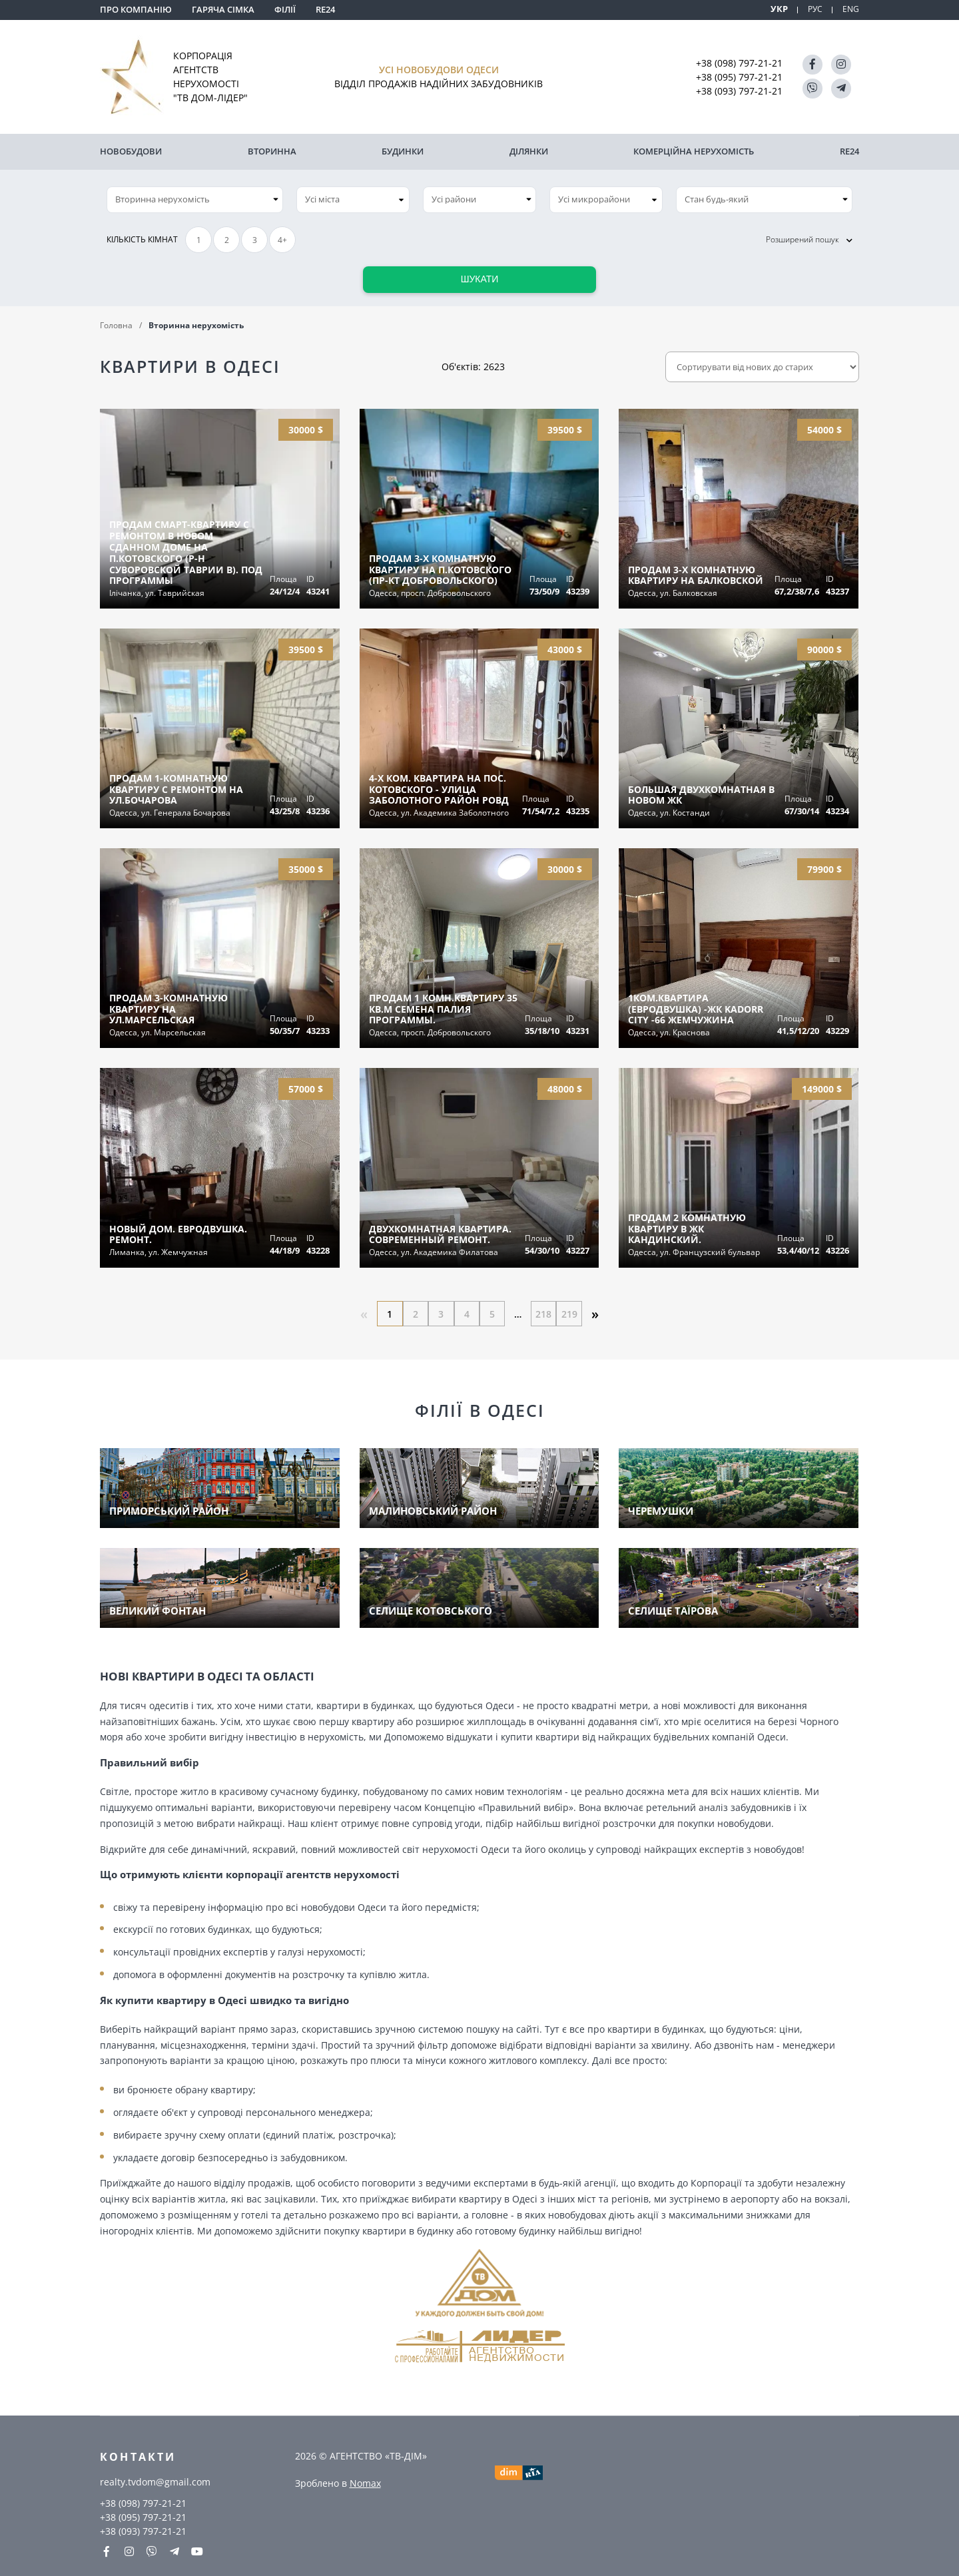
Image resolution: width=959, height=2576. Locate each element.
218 (546, 1311)
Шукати (480, 276)
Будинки (403, 150)
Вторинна (272, 150)
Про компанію (136, 9)
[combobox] (353, 196)
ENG (850, 9)
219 (573, 1311)
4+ (282, 236)
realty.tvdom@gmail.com (155, 2480)
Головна (116, 322)
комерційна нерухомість (693, 150)
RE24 (325, 9)
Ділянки (528, 150)
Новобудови (131, 150)
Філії (285, 9)
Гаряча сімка (223, 9)
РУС (814, 9)
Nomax (365, 2481)
